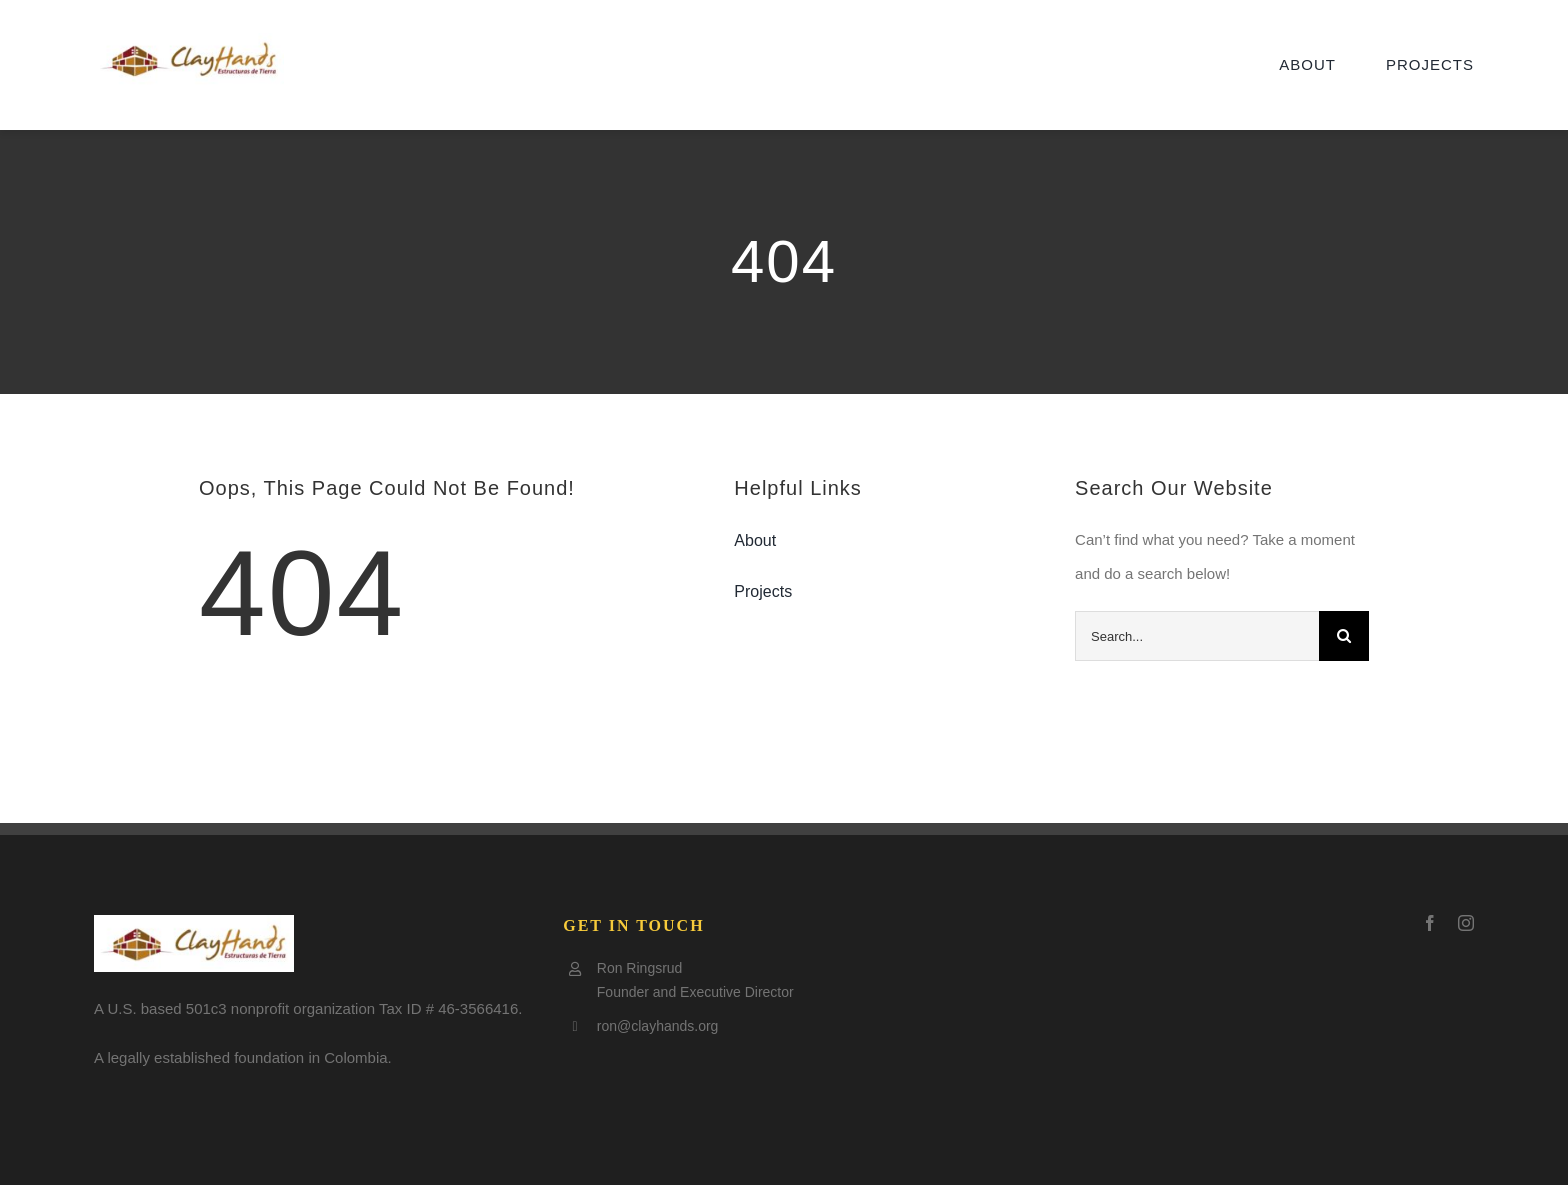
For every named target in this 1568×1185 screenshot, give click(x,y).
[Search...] (1197, 636)
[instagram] (1466, 923)
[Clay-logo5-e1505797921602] (189, 40)
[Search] (1344, 636)
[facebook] (1430, 923)
